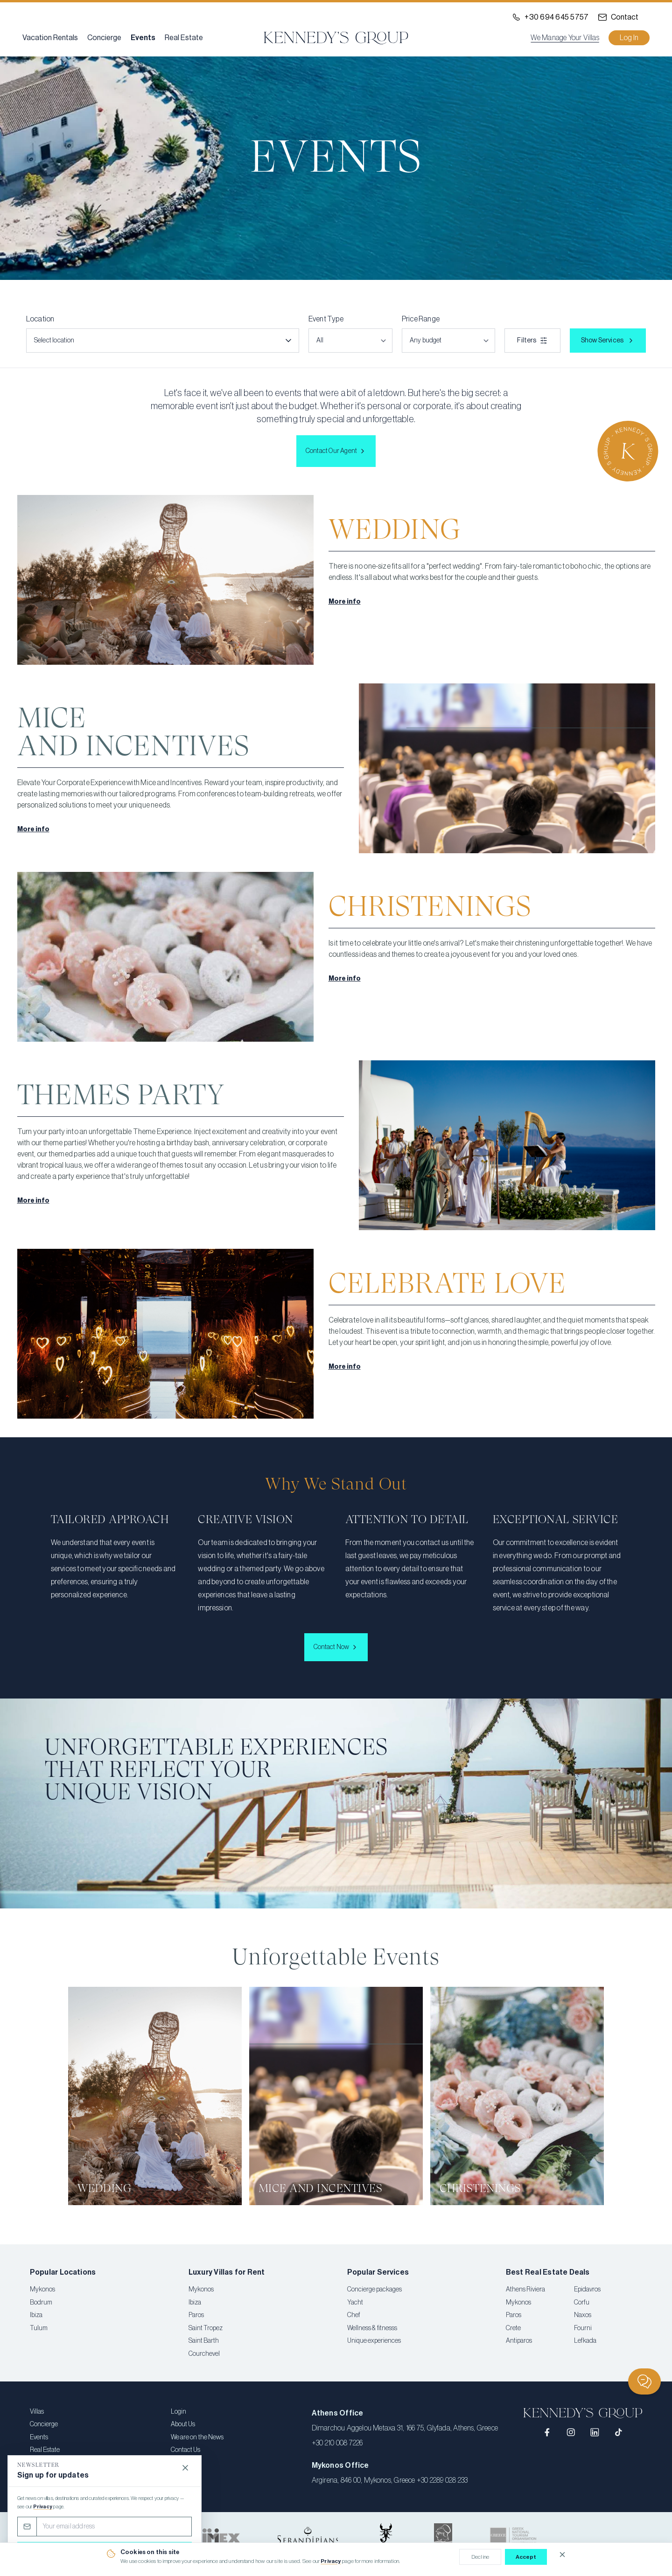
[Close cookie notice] (562, 2555)
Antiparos (519, 2341)
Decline (480, 2557)
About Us (183, 2424)
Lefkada (585, 2341)
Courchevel (204, 2354)
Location (40, 319)
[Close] (185, 2467)
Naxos (582, 2315)
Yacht (355, 2302)
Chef (353, 2315)
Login (178, 2412)
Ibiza (36, 2315)
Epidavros (587, 2289)
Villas (37, 2412)
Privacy (331, 2561)
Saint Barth (204, 2341)
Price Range (421, 319)
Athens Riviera (525, 2289)
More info (345, 602)
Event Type (325, 319)
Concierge (104, 38)
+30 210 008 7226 (337, 2443)
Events (143, 38)
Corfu (581, 2302)
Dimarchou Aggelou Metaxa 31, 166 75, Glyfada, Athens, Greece (405, 2428)
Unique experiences (374, 2341)
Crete (513, 2328)
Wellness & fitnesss (372, 2328)
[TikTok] (618, 2432)
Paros (196, 2315)
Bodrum (41, 2302)
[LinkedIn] (594, 2432)
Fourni (583, 2328)
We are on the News (197, 2437)
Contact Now (336, 1647)
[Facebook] (547, 2432)
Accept (526, 2557)
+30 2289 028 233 (442, 2480)
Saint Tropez (206, 2328)
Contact (624, 17)
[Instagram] (571, 2432)
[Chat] (644, 2381)
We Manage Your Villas (565, 38)
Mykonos (42, 2289)
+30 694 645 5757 (556, 17)
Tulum (39, 2328)
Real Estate (184, 38)
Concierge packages (374, 2289)
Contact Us (185, 2450)
